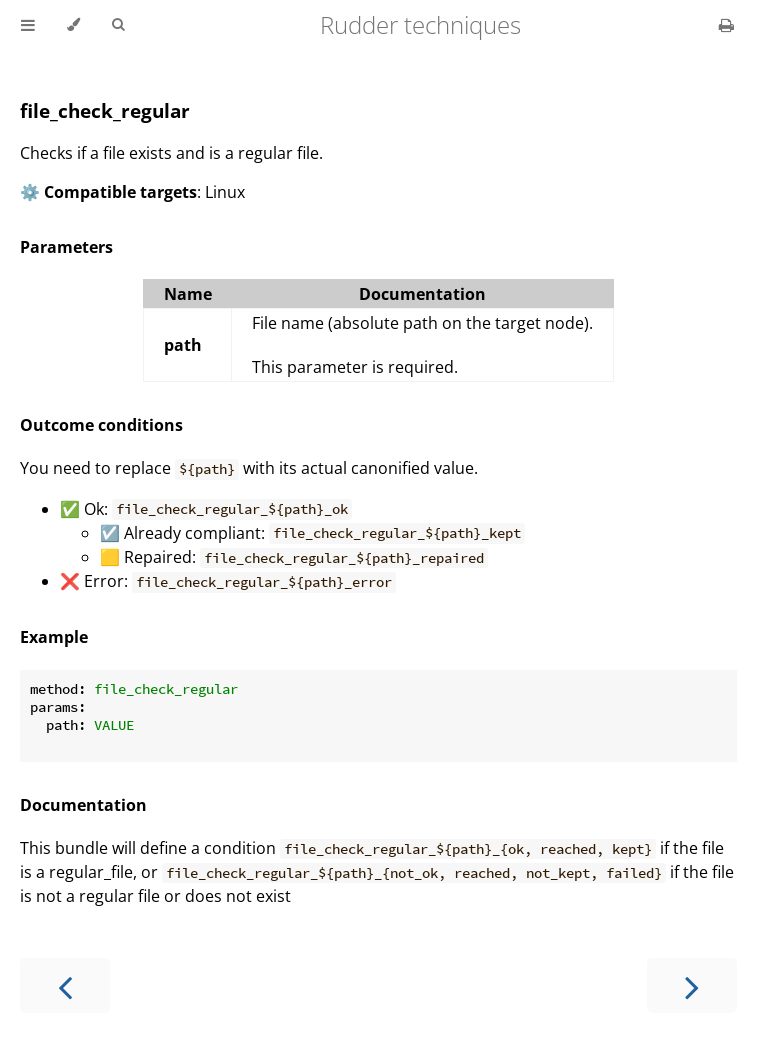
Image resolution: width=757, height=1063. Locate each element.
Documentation (83, 805)
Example (54, 637)
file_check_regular (105, 110)
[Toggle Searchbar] (118, 25)
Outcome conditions (101, 425)
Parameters (66, 247)
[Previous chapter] (65, 985)
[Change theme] (73, 25)
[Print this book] (726, 25)
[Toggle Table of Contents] (28, 25)
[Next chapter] (692, 985)
